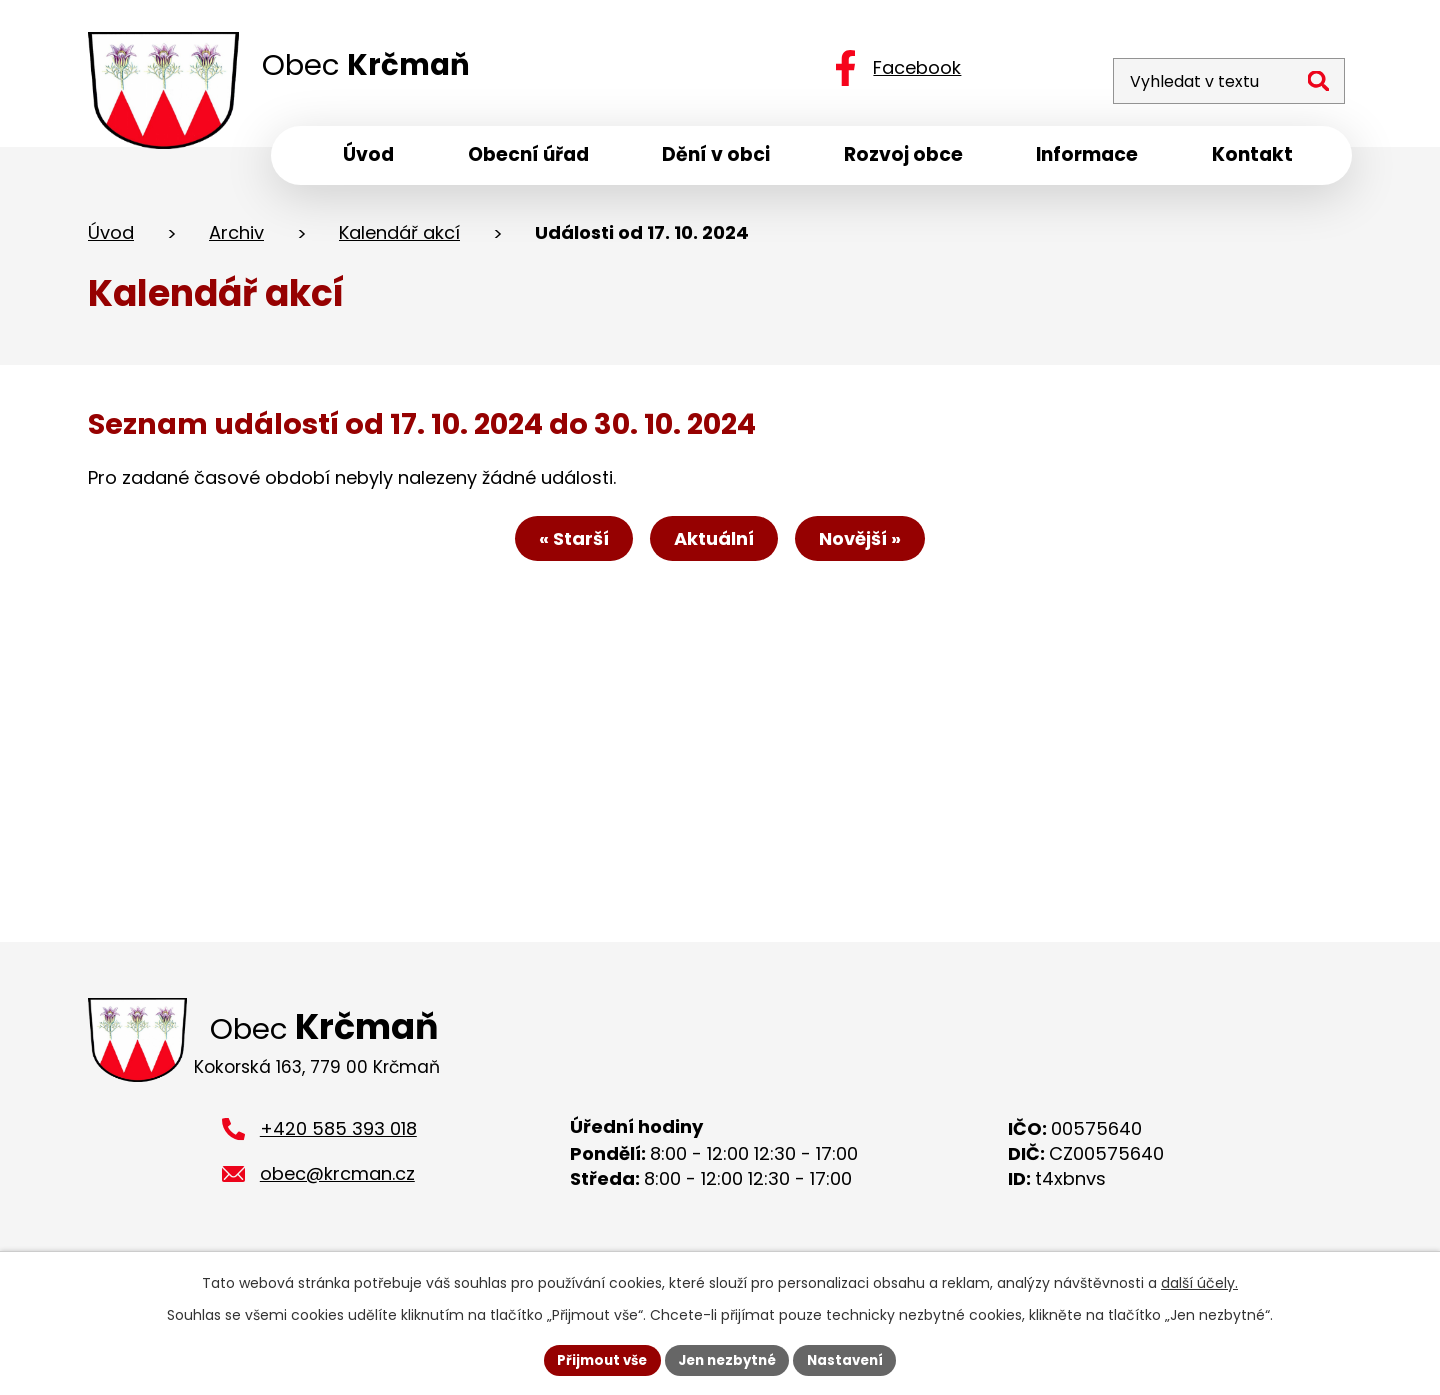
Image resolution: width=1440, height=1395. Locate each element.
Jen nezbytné (727, 1359)
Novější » (872, 547)
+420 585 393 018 (338, 1140)
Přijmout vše (595, 1359)
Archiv (236, 238)
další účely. (1199, 1281)
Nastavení (852, 1359)
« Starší (562, 547)
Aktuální (714, 547)
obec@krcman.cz (337, 1185)
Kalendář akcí (399, 238)
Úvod (111, 238)
